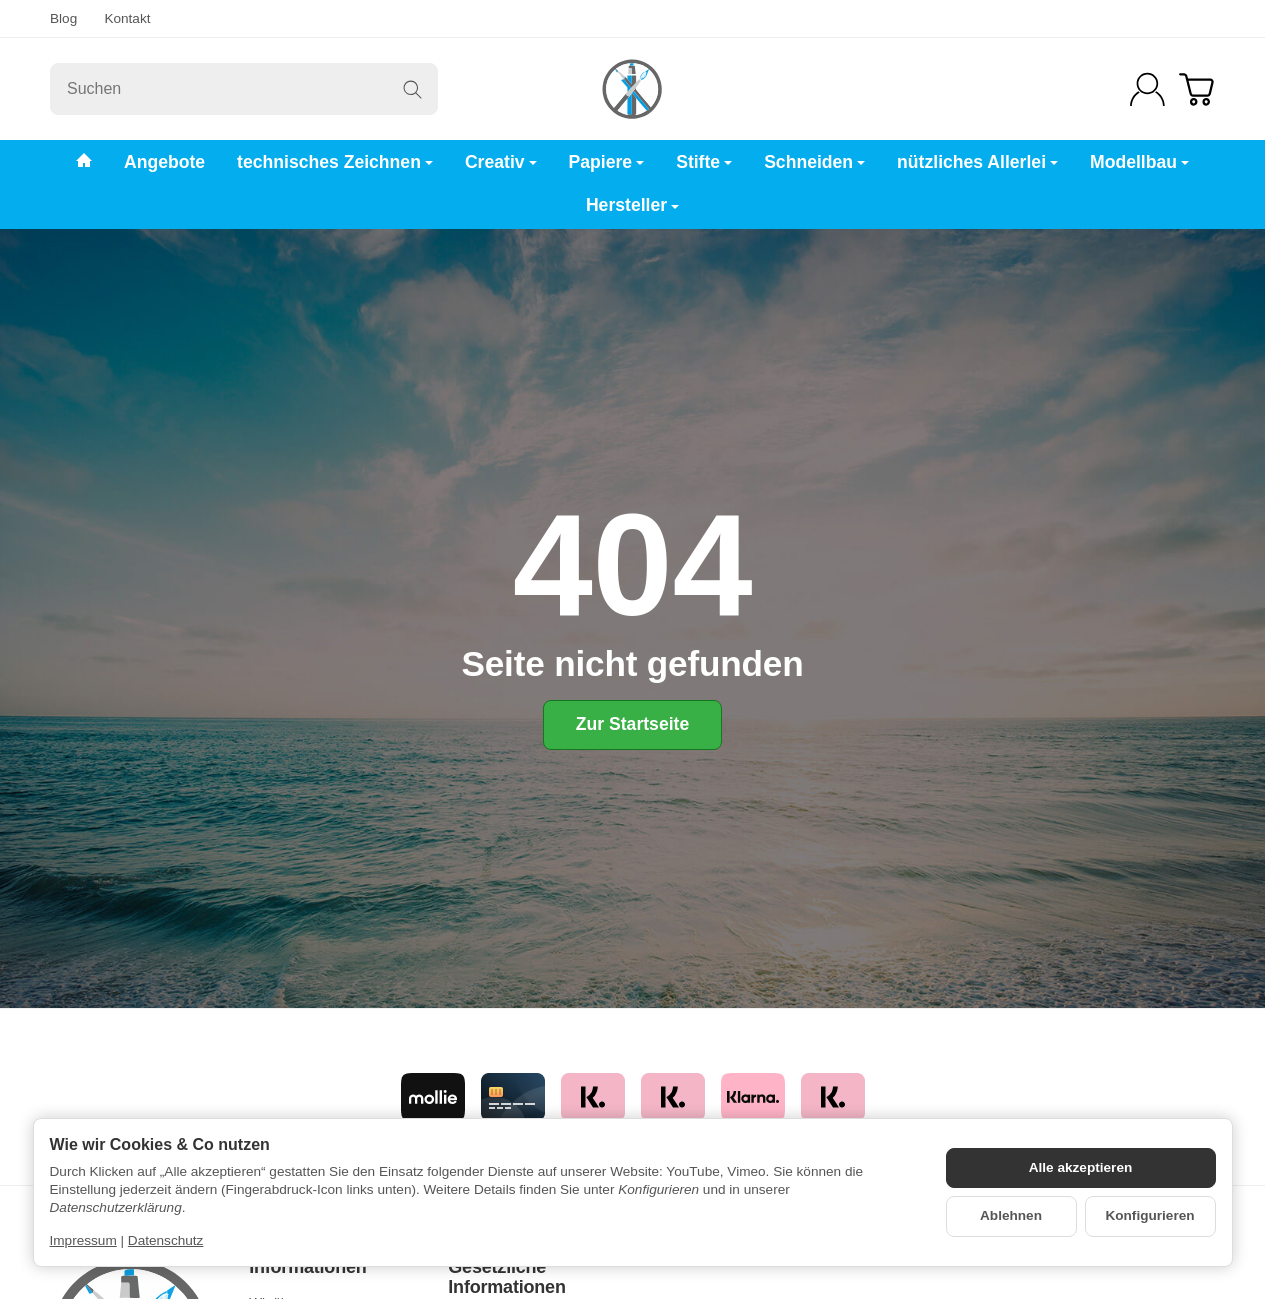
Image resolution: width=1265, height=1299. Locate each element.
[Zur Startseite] (632, 89)
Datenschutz (166, 1240)
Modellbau (1139, 162)
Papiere (607, 162)
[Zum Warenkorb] (1196, 89)
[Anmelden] (1147, 89)
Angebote (164, 162)
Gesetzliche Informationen (506, 1277)
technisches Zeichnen (335, 162)
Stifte (704, 162)
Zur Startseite (632, 724)
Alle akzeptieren (1081, 1167)
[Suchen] (244, 89)
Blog (63, 18)
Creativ (501, 162)
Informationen (307, 1267)
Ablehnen (1011, 1215)
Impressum (83, 1240)
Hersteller (632, 205)
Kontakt (127, 18)
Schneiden (814, 162)
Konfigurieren (1149, 1215)
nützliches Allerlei (977, 162)
